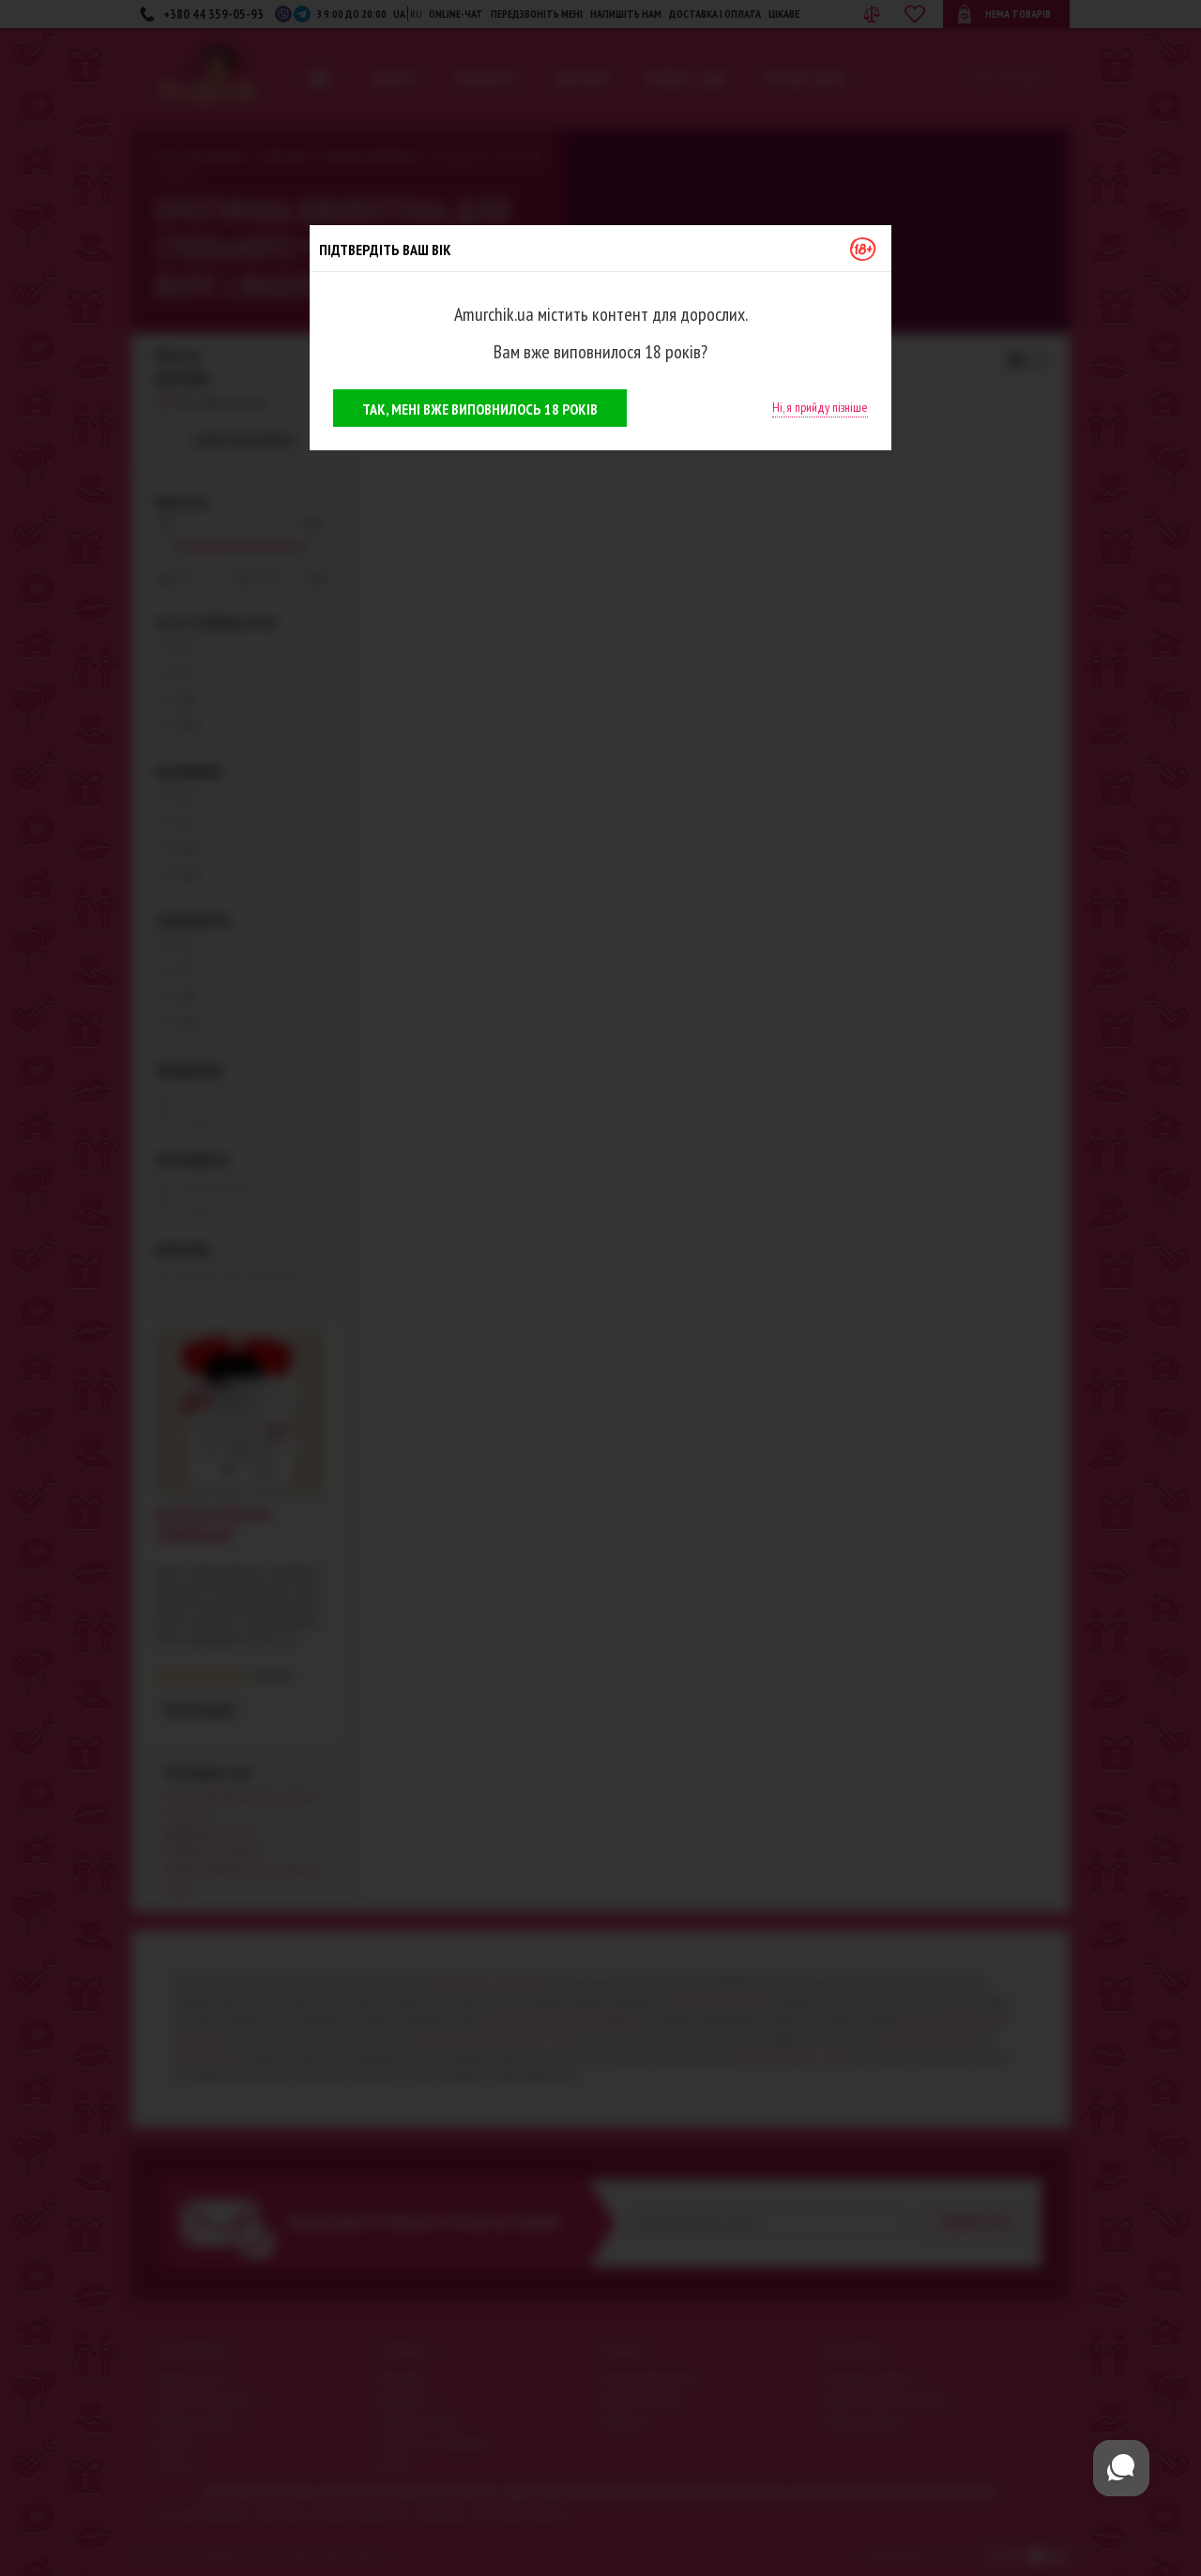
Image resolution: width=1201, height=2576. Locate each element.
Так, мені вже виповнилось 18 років (480, 409)
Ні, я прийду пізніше (820, 407)
